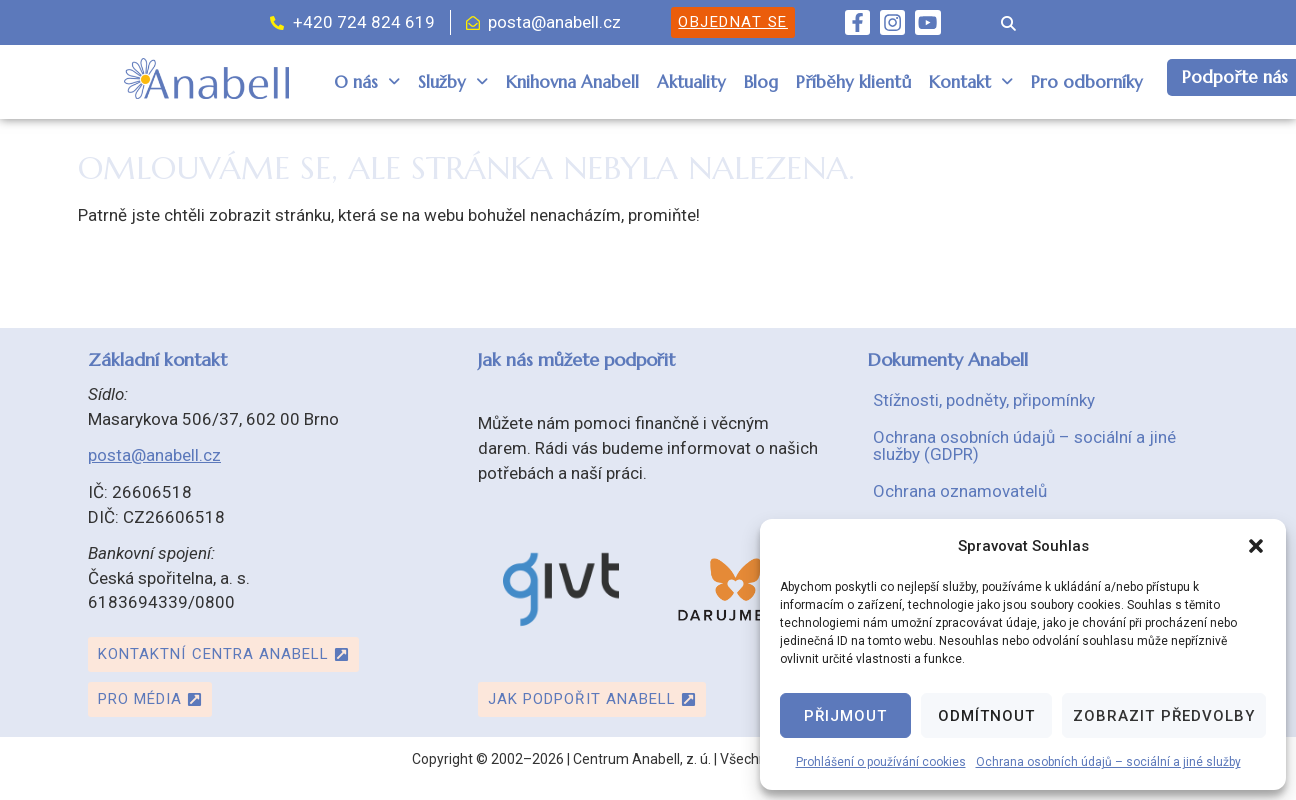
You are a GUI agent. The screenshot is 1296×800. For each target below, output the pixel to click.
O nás (367, 82)
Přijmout (845, 716)
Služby (453, 82)
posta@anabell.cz (154, 455)
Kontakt (971, 82)
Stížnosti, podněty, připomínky (984, 400)
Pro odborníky (1087, 82)
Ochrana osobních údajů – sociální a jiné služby (1108, 762)
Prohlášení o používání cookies (881, 762)
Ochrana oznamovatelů (960, 491)
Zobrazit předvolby (1164, 716)
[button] (1256, 546)
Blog (761, 82)
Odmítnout (986, 716)
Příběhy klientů (853, 82)
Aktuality (691, 82)
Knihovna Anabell (572, 82)
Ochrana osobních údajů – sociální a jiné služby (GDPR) (1024, 445)
